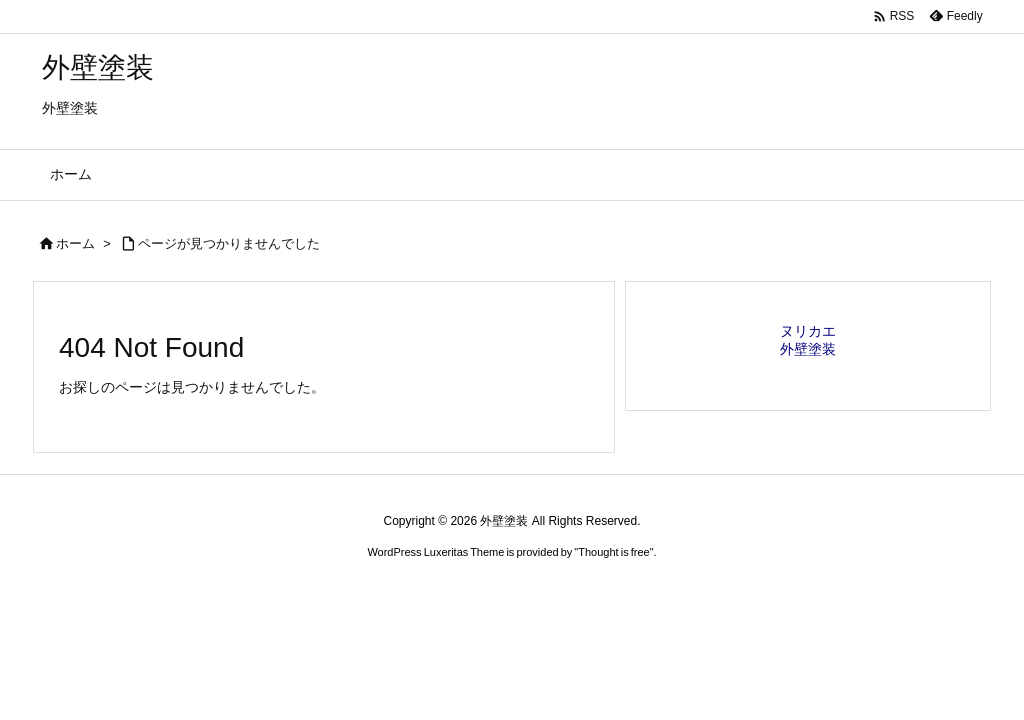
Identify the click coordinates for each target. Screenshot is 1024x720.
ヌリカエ (808, 331)
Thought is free (613, 552)
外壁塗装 (808, 349)
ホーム (75, 243)
